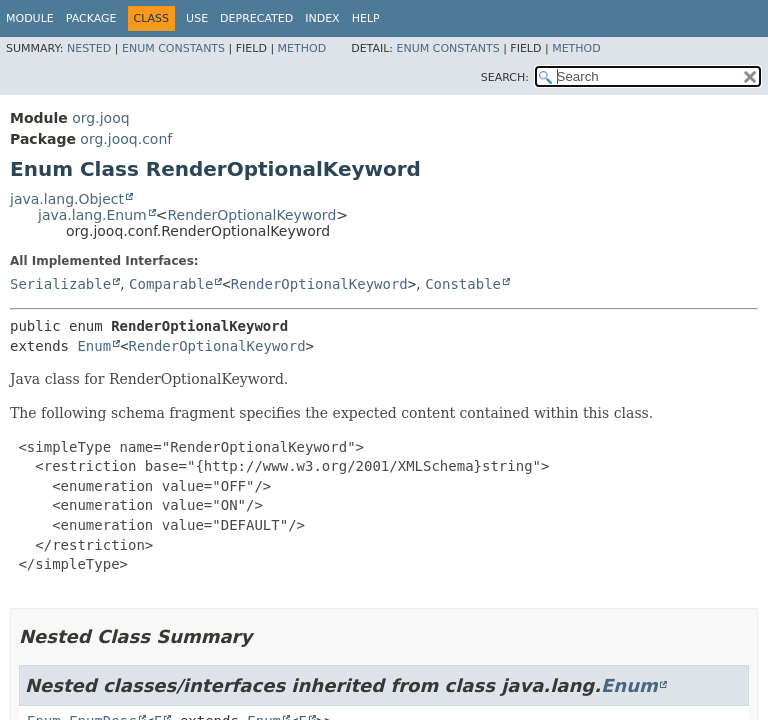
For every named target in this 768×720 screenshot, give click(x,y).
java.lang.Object (67, 199)
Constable (463, 284)
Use (197, 18)
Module (30, 18)
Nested (89, 48)
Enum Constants (173, 48)
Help (366, 18)
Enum (94, 346)
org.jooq (100, 118)
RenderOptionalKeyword (251, 215)
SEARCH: (505, 77)
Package (91, 18)
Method (302, 48)
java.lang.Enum (92, 215)
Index (322, 18)
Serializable (60, 284)
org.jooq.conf (126, 139)
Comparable (171, 284)
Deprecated (256, 18)
